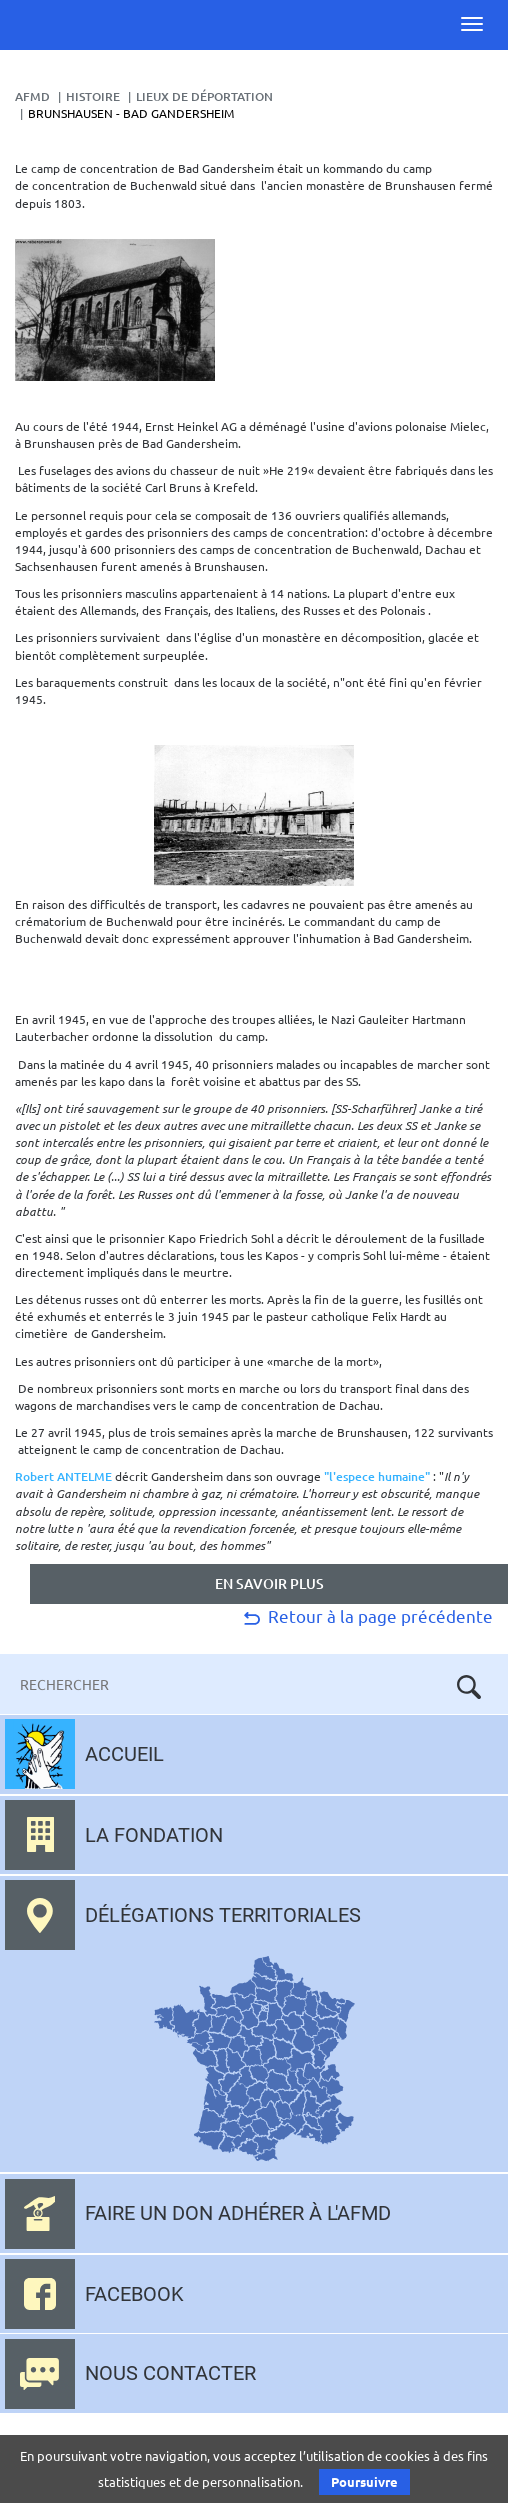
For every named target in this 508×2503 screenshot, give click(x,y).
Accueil (124, 1754)
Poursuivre (364, 2481)
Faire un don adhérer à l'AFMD (238, 2213)
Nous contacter (170, 2373)
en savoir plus (269, 1583)
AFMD (32, 96)
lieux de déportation (204, 96)
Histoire (93, 96)
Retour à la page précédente (366, 1615)
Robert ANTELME (63, 1476)
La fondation (154, 1835)
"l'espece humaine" (377, 1476)
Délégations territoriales (223, 1915)
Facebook (134, 2294)
